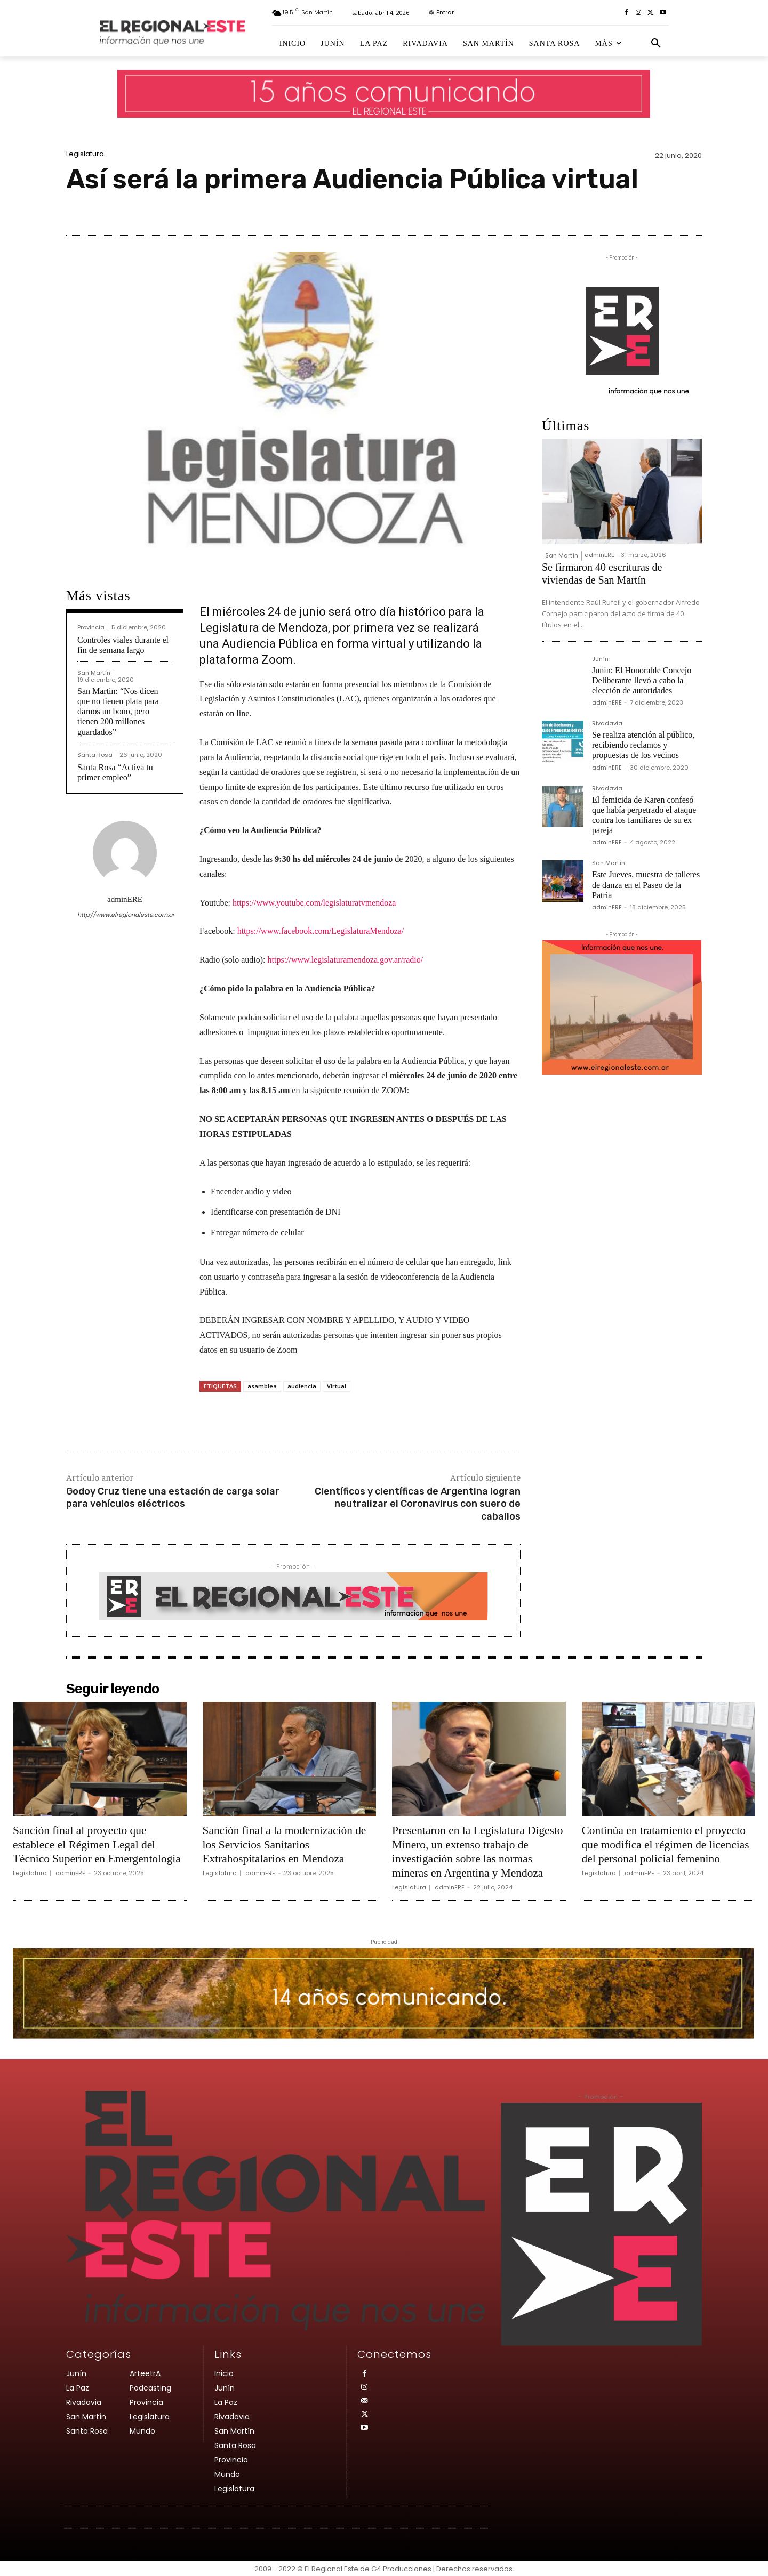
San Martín (93, 673)
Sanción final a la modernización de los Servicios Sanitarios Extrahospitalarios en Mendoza (287, 1844)
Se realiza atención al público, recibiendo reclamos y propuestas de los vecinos (643, 745)
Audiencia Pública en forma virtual (314, 643)
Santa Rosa (95, 755)
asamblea (262, 1386)
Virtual (336, 1386)
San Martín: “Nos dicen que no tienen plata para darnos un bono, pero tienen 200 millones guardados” (118, 712)
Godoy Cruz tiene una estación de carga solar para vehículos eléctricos (172, 1497)
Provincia (91, 628)
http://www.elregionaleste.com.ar (124, 914)
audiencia (301, 1386)
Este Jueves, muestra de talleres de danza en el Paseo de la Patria (646, 884)
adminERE (124, 899)
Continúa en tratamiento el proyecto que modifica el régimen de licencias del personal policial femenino (668, 1844)
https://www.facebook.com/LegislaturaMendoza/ (320, 930)
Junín (600, 659)
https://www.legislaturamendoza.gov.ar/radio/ (345, 959)
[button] (656, 43)
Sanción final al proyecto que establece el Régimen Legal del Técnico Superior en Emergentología (99, 1844)
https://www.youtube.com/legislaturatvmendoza (314, 902)
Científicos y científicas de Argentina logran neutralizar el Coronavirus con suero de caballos (418, 1503)
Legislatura (85, 153)
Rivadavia (607, 724)
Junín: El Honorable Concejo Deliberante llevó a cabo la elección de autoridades (641, 680)
